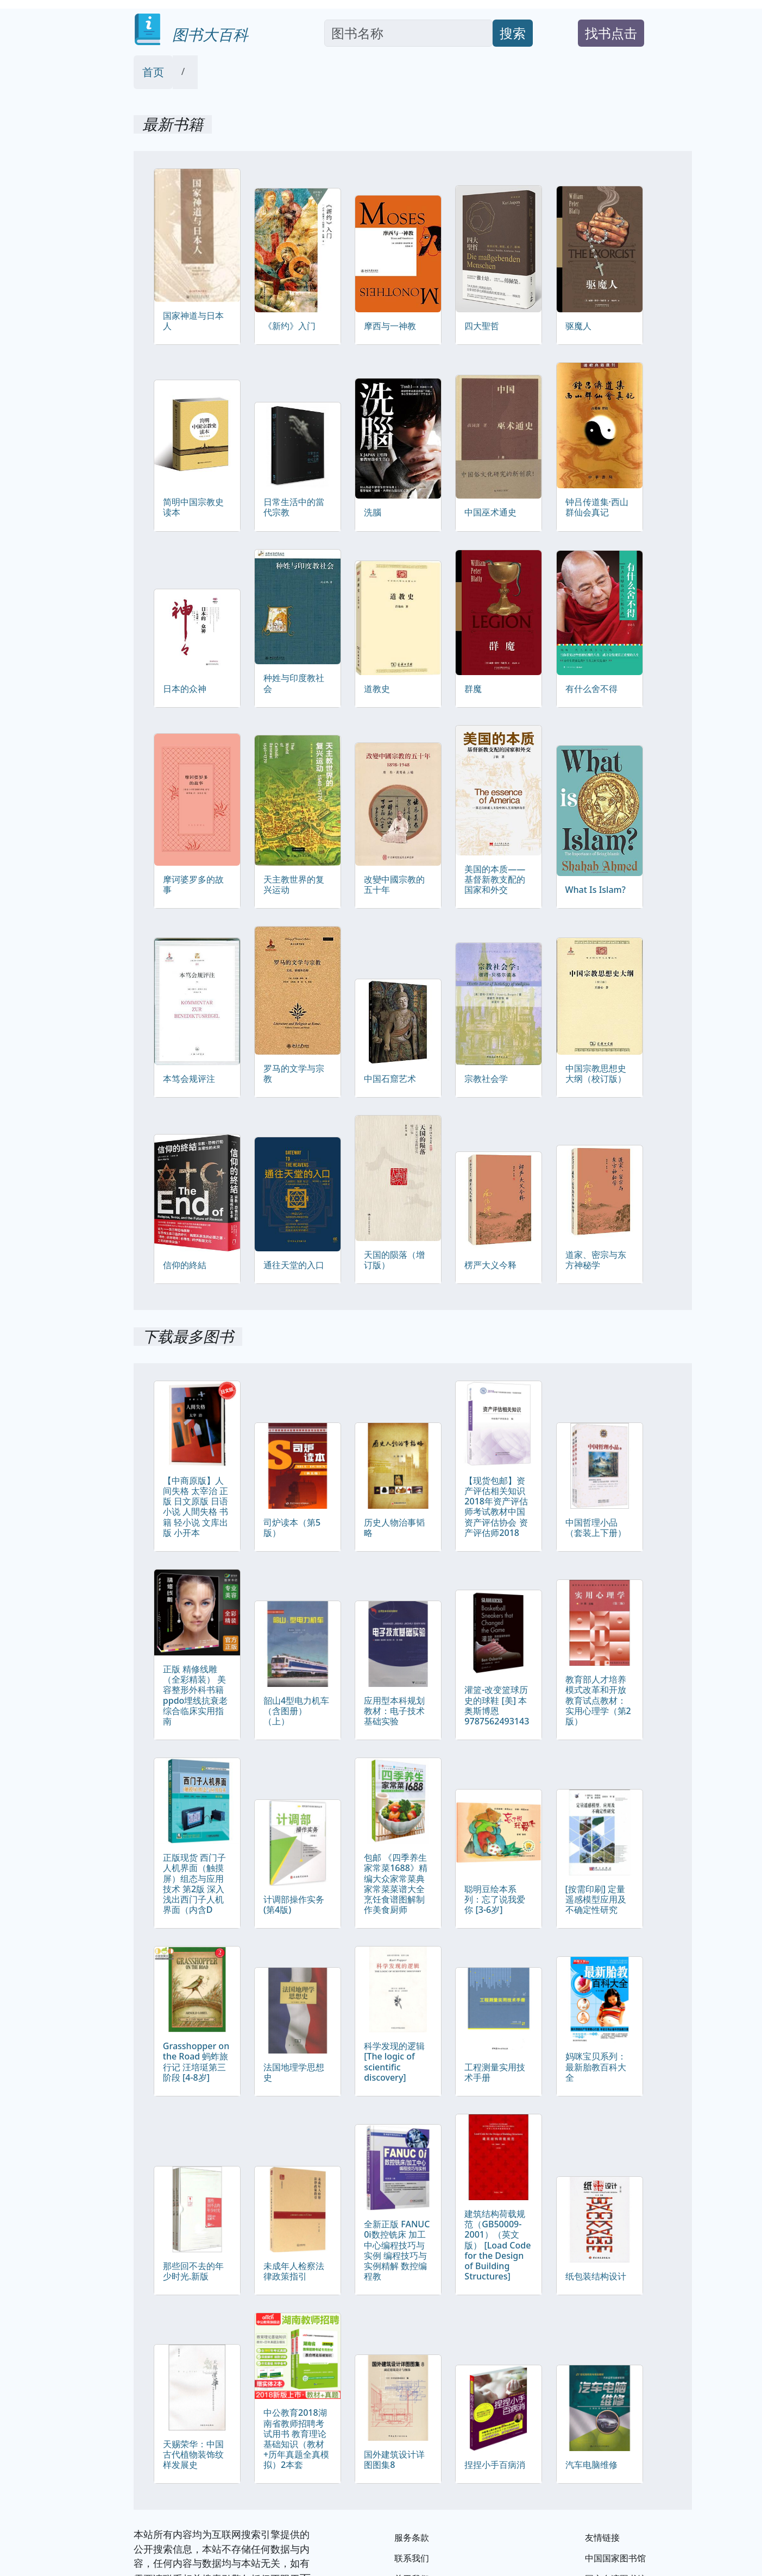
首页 (153, 72)
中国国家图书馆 (615, 2558)
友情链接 (602, 2537)
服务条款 (411, 2537)
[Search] (408, 33)
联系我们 (411, 2558)
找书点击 (611, 33)
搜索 (513, 33)
